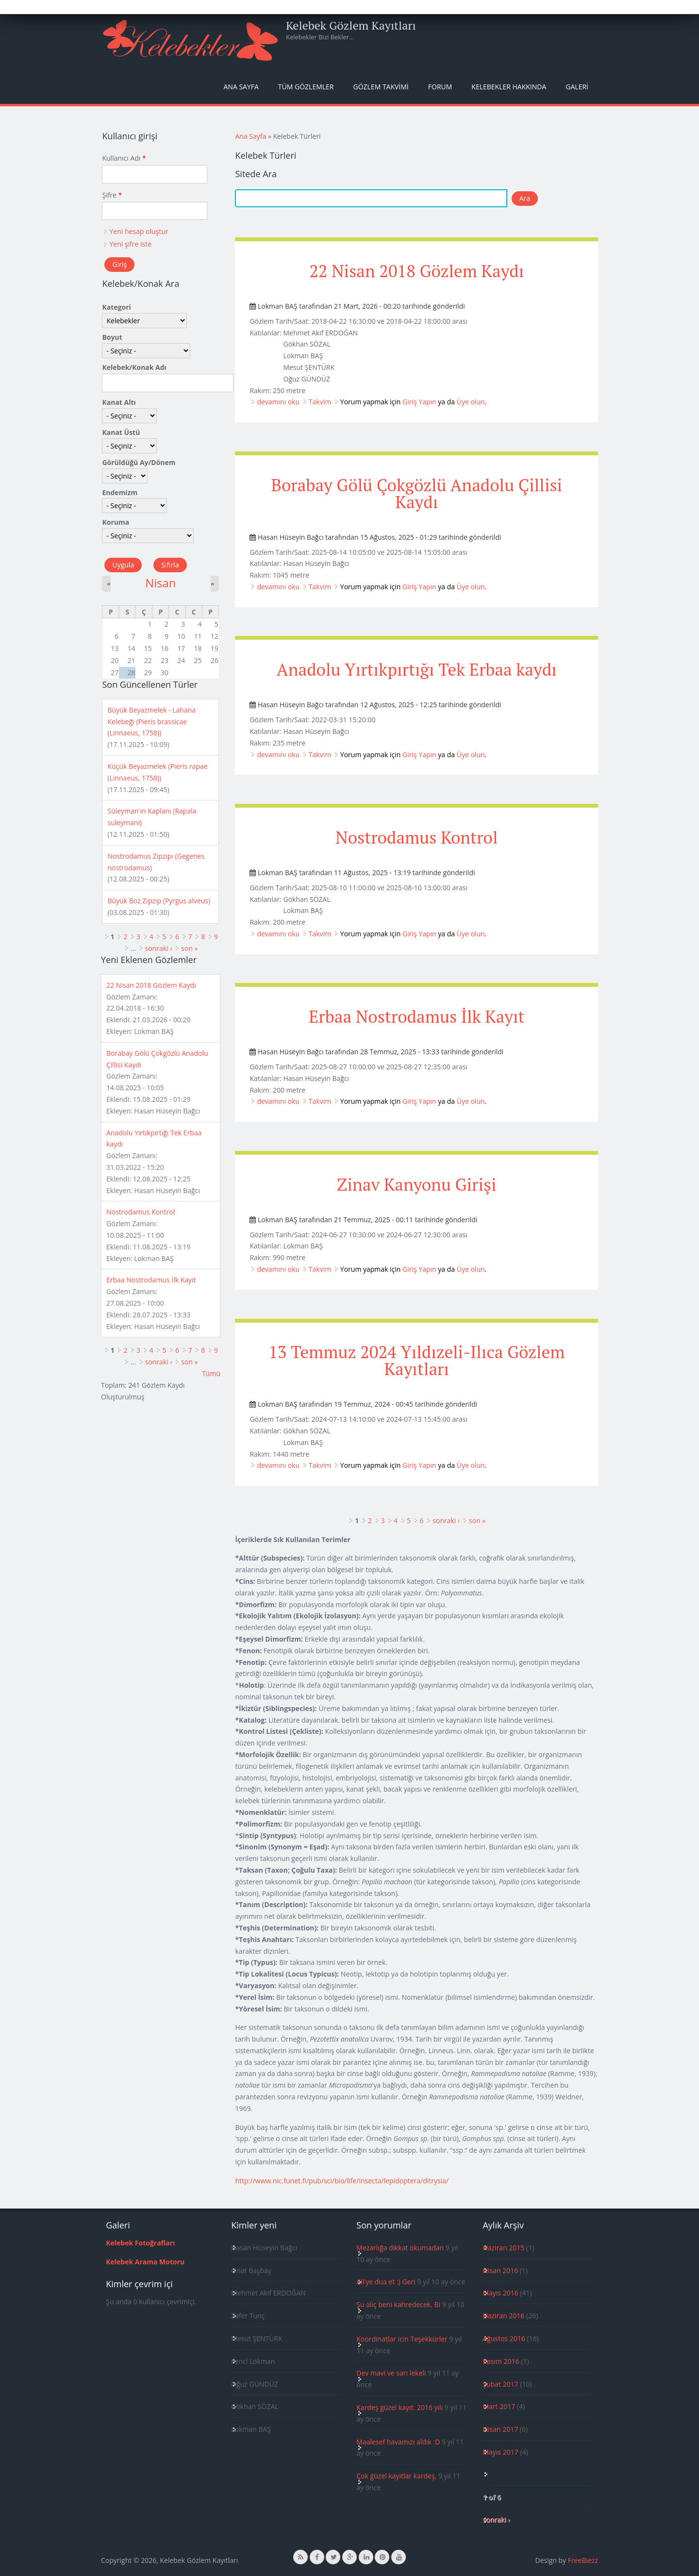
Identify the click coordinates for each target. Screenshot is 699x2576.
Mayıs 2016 (500, 2292)
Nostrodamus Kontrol (416, 837)
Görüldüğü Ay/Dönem (138, 462)
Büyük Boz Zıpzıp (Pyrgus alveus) (158, 900)
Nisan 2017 (500, 2429)
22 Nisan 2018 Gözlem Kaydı (416, 271)
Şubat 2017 (500, 2384)
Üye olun (471, 401)
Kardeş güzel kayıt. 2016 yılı (399, 2407)
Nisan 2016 (500, 2270)
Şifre (112, 194)
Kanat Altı (118, 402)
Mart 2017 (499, 2406)
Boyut (112, 337)
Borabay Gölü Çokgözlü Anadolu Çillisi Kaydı (416, 493)
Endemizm (119, 492)
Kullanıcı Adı (124, 158)
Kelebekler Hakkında (508, 86)
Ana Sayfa (241, 86)
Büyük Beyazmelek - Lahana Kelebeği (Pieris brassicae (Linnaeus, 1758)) (151, 721)
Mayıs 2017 (500, 2452)
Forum (440, 86)
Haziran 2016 (503, 2315)
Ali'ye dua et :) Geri (385, 2281)
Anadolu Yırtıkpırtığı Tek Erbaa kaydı (417, 669)
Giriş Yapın (419, 401)
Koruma (115, 522)
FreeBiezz (583, 2560)
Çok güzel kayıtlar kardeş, (396, 2475)
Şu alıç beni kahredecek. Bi (398, 2304)
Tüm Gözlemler (306, 86)
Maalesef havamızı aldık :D (398, 2441)
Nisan (160, 583)
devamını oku (278, 401)
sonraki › (446, 1520)
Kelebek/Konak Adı (134, 367)
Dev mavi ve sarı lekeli (391, 2372)
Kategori (116, 307)
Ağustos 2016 (504, 2338)
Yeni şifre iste (130, 244)
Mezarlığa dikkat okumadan (400, 2247)
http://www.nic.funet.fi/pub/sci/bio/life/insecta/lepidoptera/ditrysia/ (342, 2180)
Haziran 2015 (503, 2247)
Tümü (211, 1373)
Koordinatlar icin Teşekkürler (402, 2338)
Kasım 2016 (501, 2361)
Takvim (320, 401)
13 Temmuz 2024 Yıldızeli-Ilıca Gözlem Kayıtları (416, 1360)
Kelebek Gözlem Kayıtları (351, 25)
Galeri (577, 86)
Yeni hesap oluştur (138, 231)
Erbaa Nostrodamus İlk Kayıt (417, 1016)
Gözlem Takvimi (380, 86)
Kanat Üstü (121, 432)
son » (477, 1520)
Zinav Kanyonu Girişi (416, 1184)
